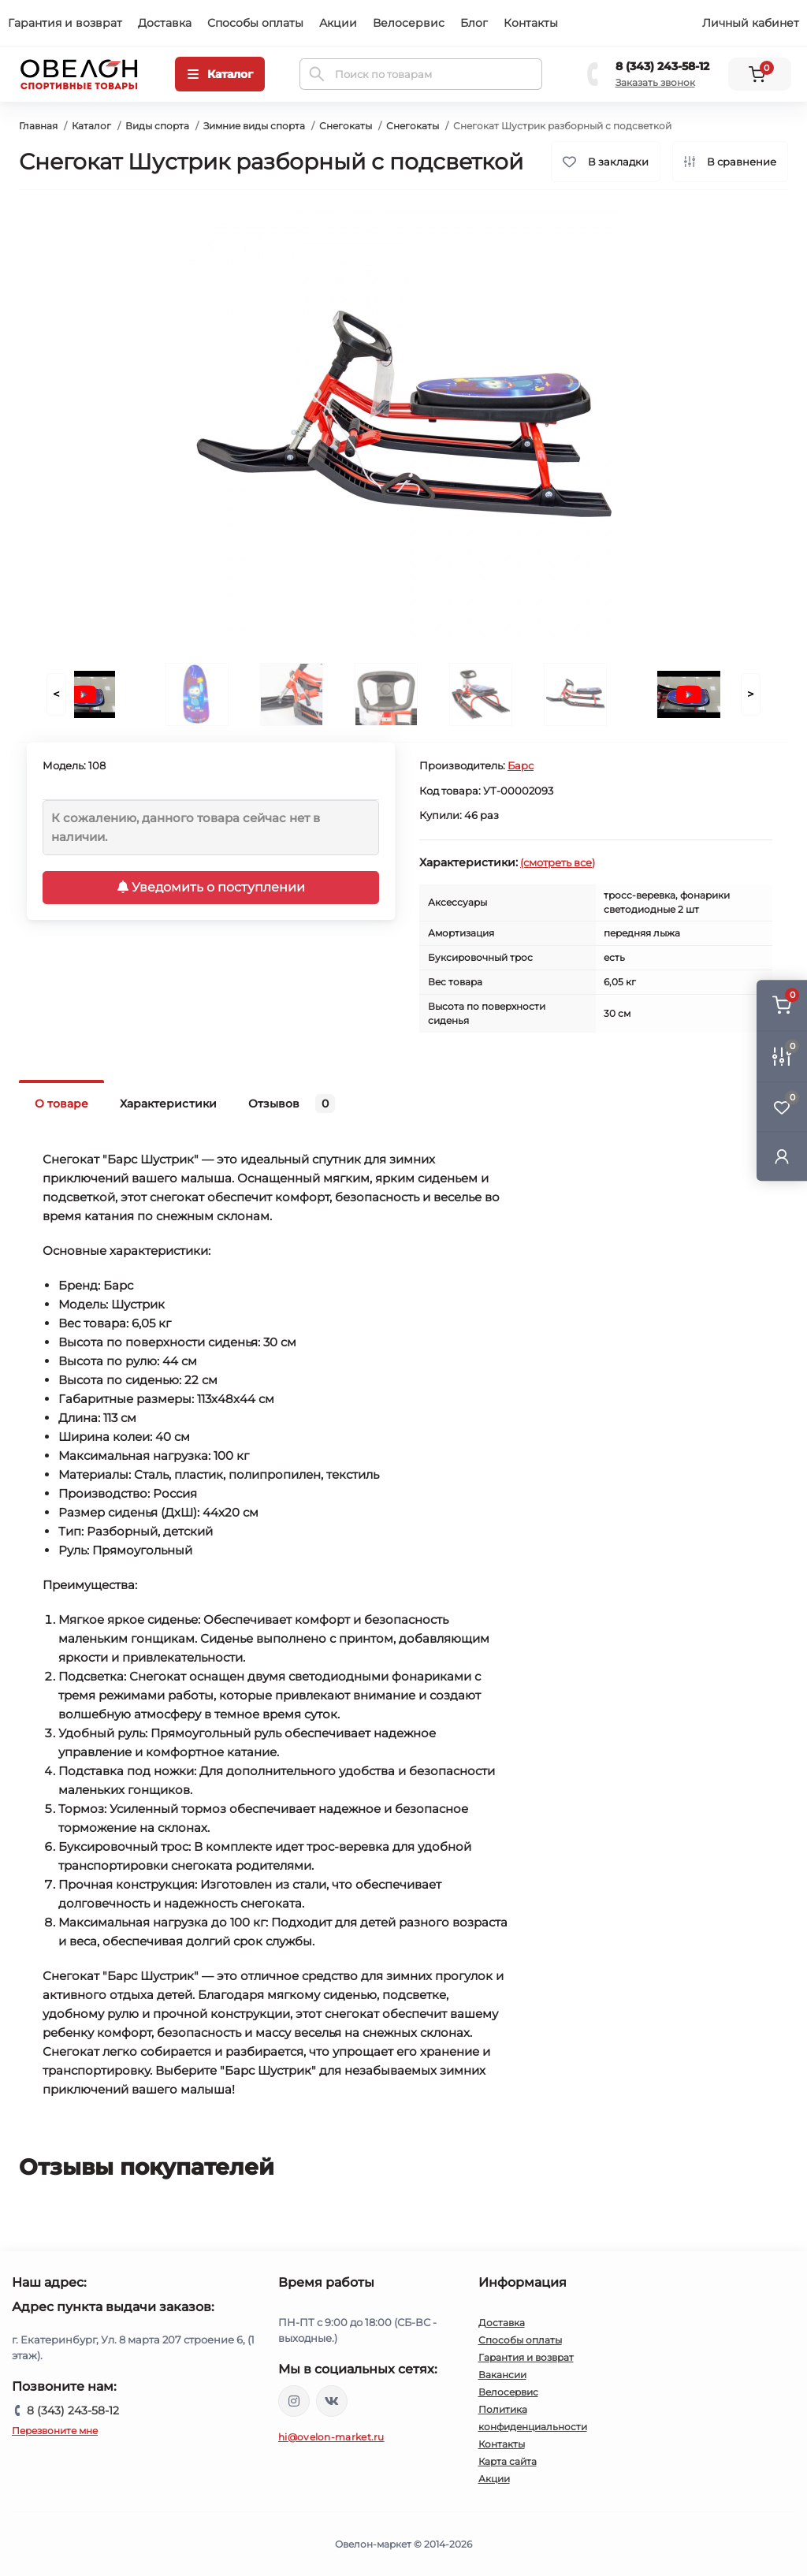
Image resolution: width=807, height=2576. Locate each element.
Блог (474, 23)
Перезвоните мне (55, 2430)
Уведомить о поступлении (211, 887)
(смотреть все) (557, 862)
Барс (521, 765)
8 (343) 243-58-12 (662, 66)
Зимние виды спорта (254, 126)
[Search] (316, 74)
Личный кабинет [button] (750, 23)
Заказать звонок (655, 82)
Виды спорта (157, 126)
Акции (338, 23)
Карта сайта (507, 2461)
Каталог (91, 126)
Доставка (165, 23)
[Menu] (220, 74)
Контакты (531, 23)
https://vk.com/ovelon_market (332, 2401)
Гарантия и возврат (65, 23)
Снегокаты (345, 126)
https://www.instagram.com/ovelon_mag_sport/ (293, 2401)
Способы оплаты (255, 23)
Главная (38, 126)
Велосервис (408, 23)
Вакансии (502, 2375)
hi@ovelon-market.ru (331, 2437)
